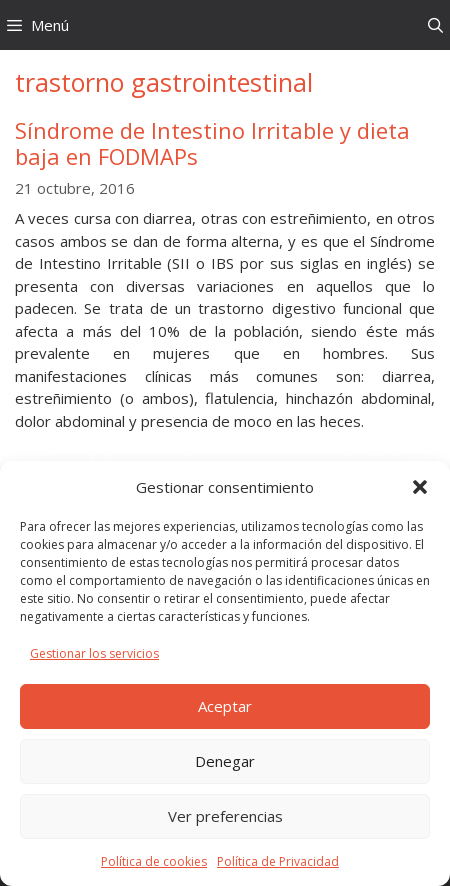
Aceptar (225, 706)
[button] (420, 487)
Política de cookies (154, 861)
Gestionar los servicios (94, 653)
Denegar (225, 761)
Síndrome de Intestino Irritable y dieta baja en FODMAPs (212, 143)
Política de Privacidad (278, 861)
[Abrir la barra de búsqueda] (435, 25)
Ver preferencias (225, 816)
